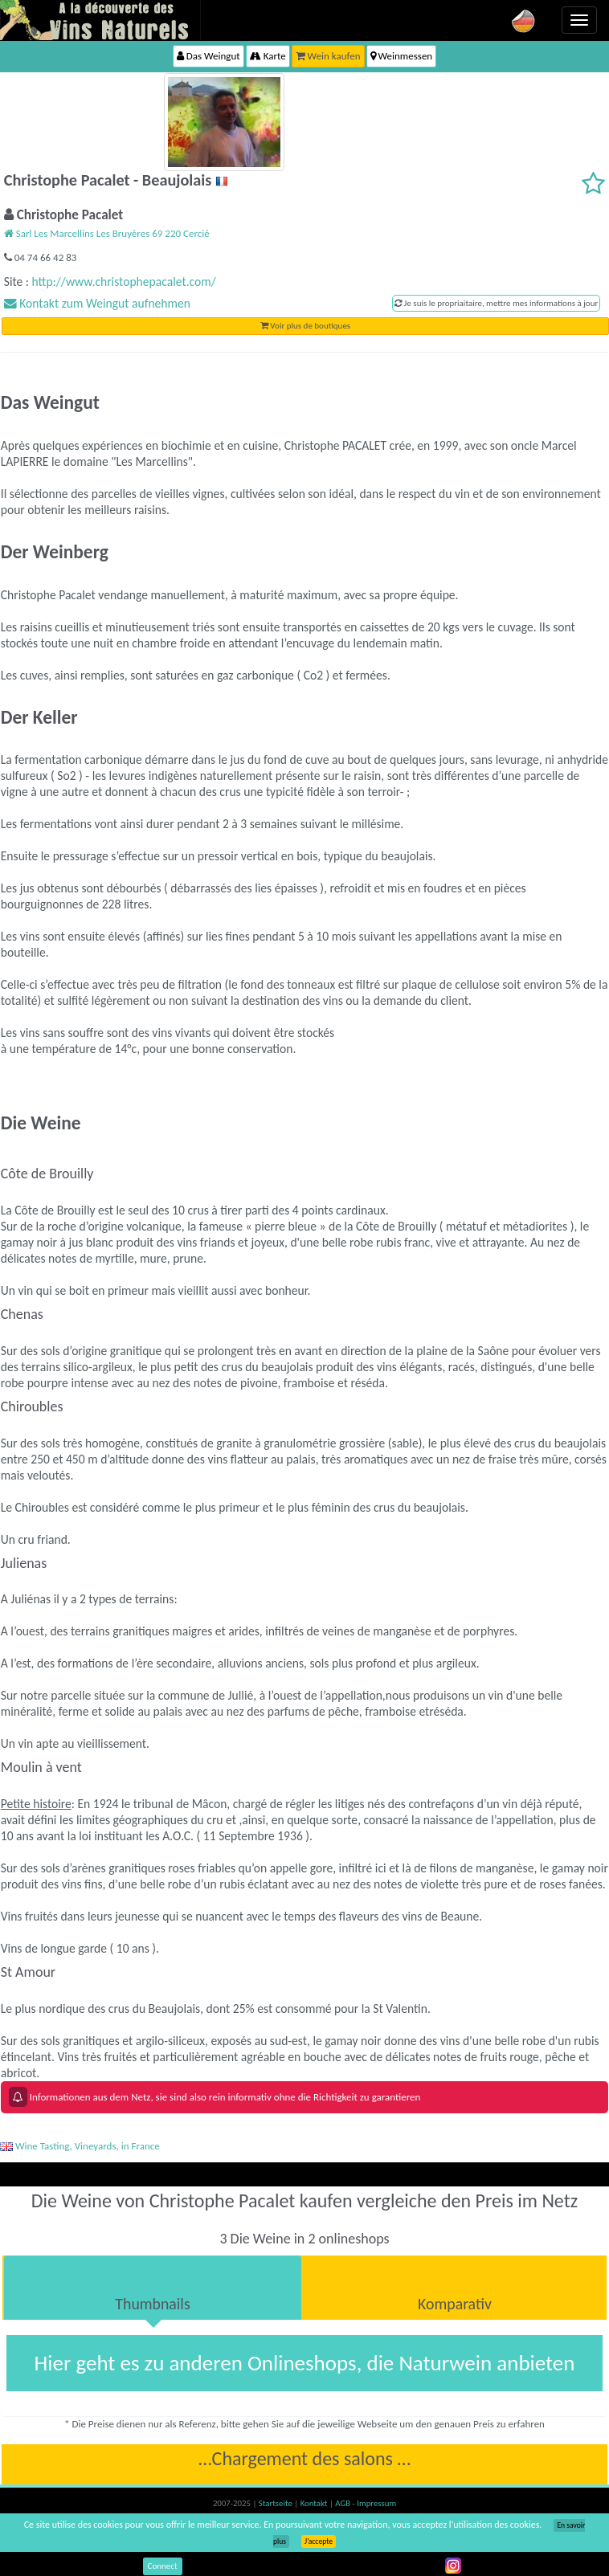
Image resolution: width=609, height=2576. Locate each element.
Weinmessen (401, 56)
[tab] (152, 2288)
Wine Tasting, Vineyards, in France (80, 2146)
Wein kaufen (328, 56)
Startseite (276, 2503)
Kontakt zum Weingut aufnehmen (97, 303)
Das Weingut (208, 56)
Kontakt (314, 2503)
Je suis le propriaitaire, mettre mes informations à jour (496, 303)
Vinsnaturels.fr (100, 20)
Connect (163, 2566)
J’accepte (318, 2541)
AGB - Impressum (365, 2503)
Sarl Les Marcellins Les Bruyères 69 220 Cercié (107, 233)
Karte (268, 56)
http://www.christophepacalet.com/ (124, 281)
